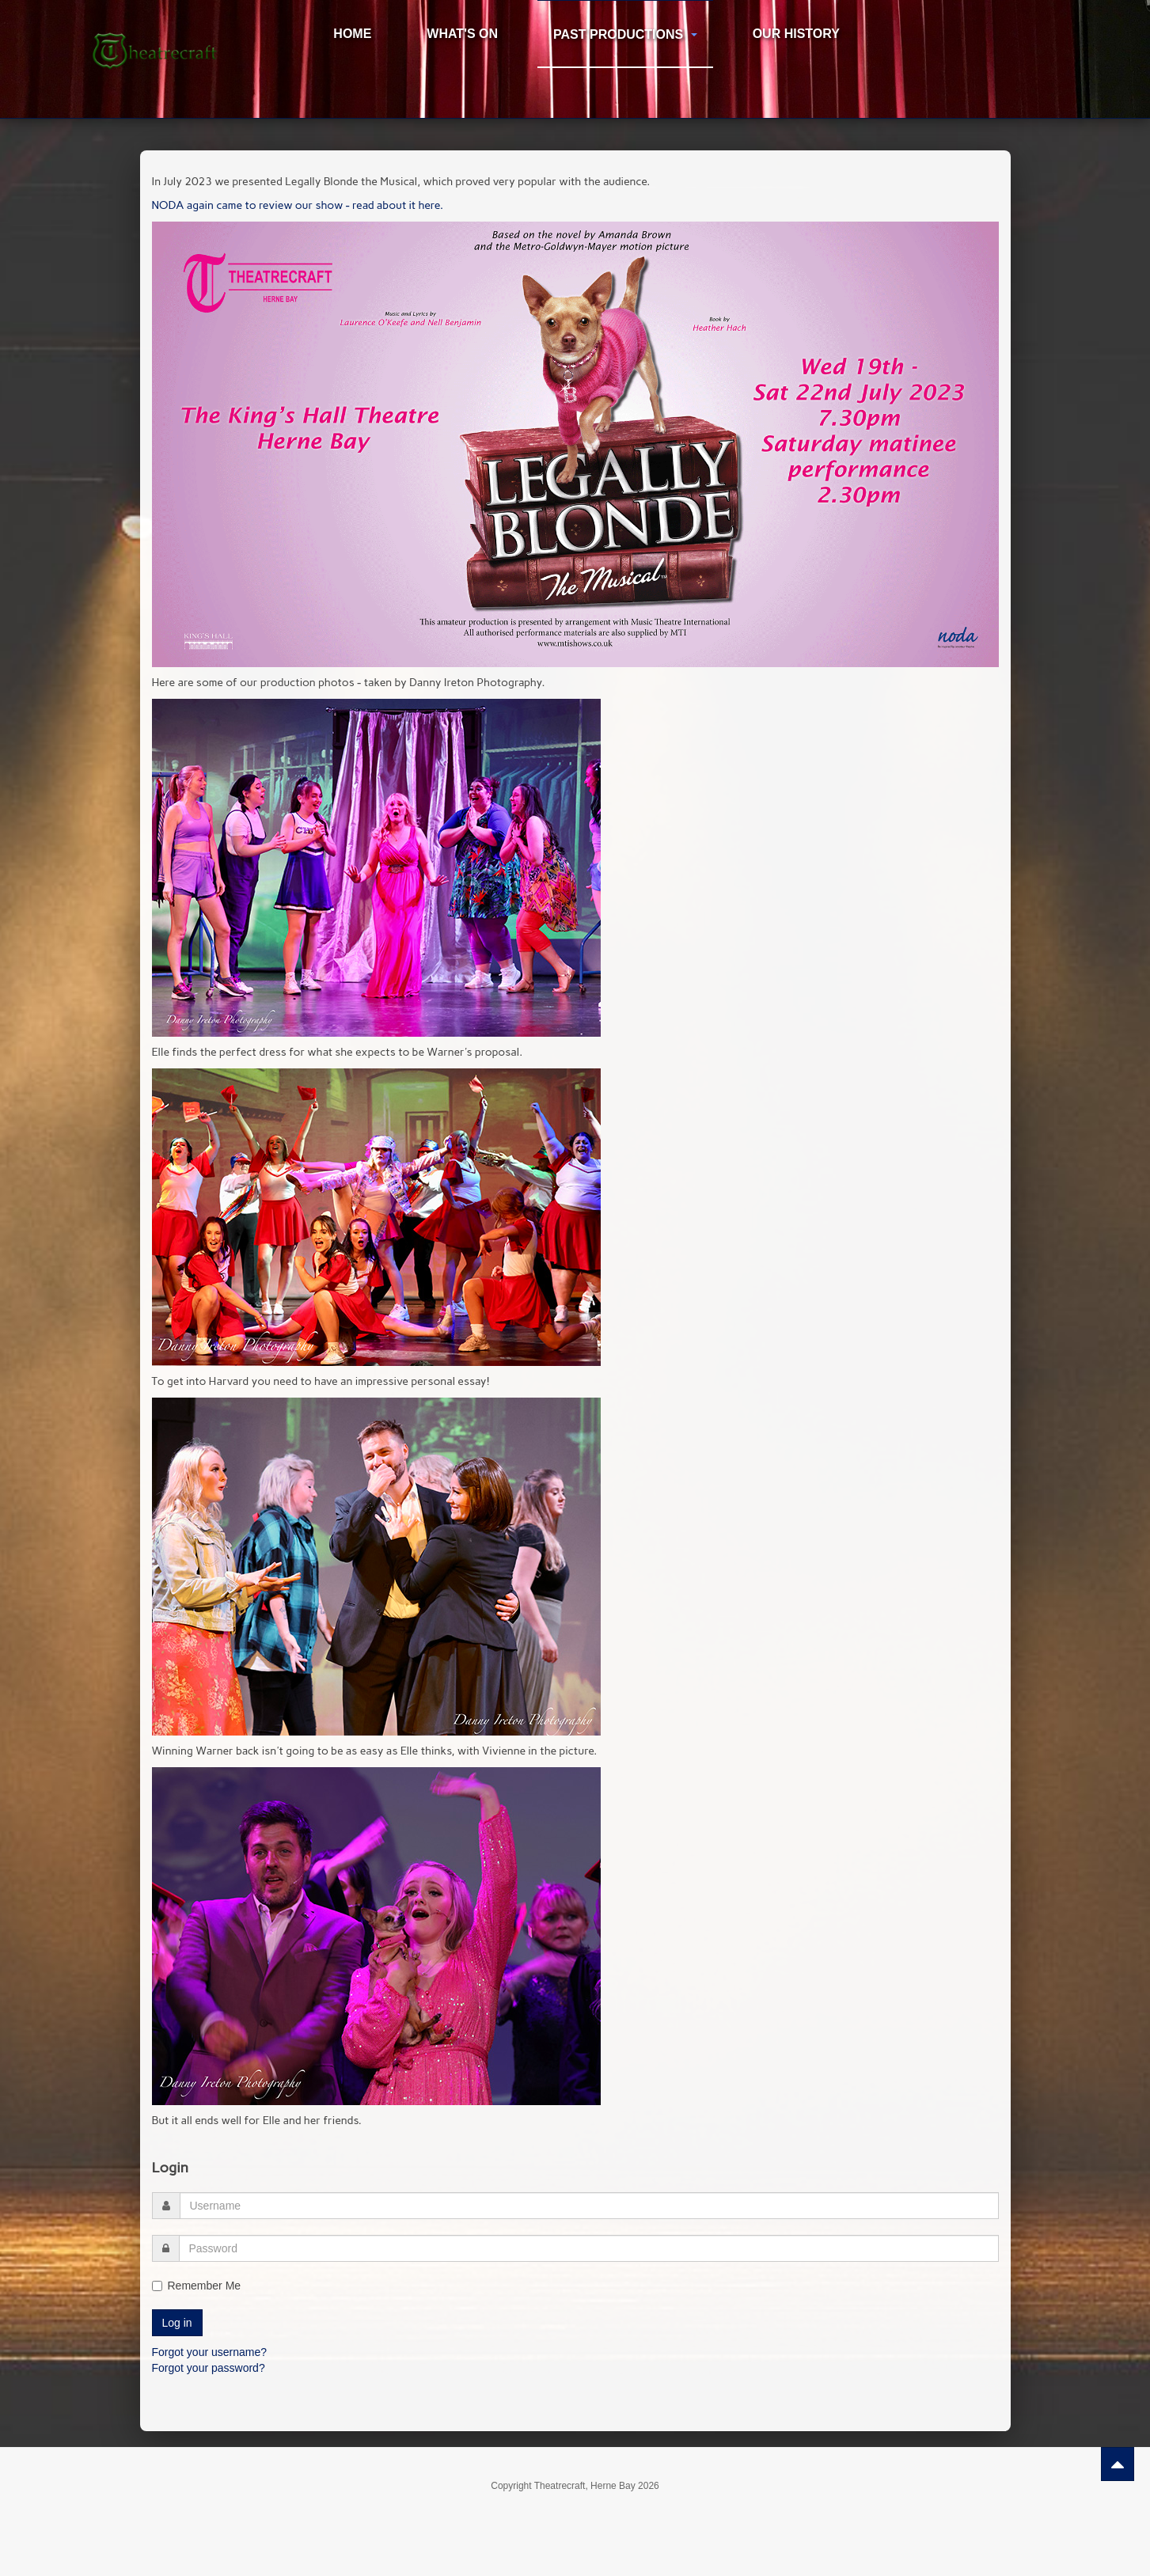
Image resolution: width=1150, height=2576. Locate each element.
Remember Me (196, 2285)
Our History (796, 33)
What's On (462, 33)
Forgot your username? (210, 2352)
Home (352, 33)
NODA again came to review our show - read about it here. (297, 205)
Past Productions (625, 34)
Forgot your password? (208, 2368)
